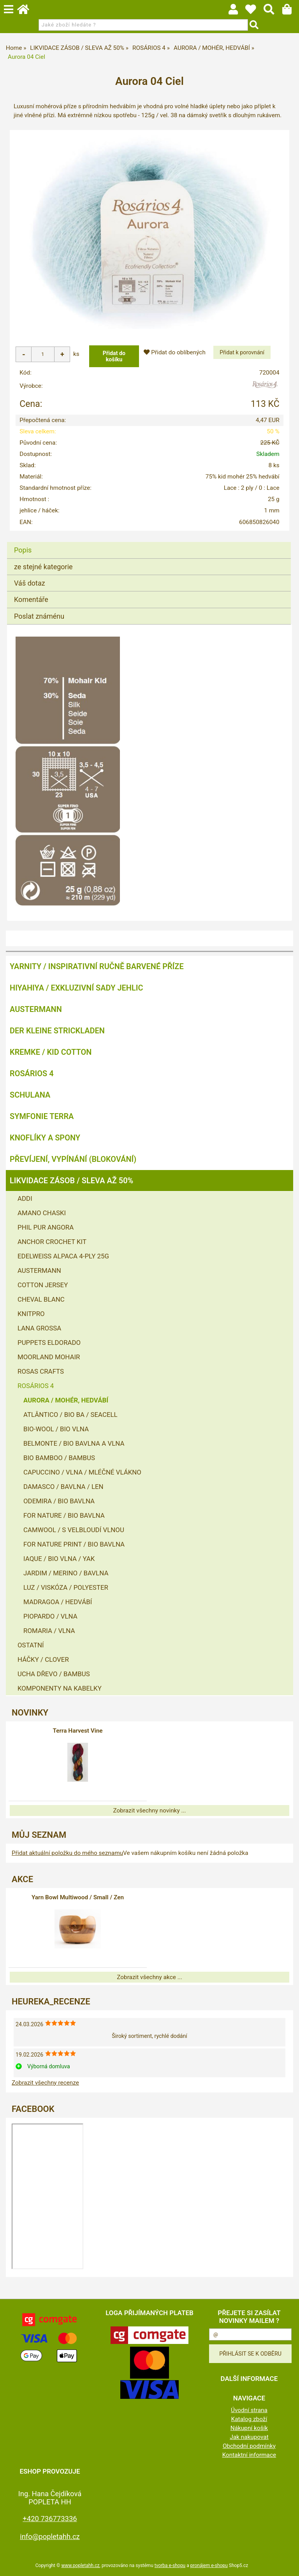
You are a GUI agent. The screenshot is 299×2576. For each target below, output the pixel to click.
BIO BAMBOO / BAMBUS (59, 1458)
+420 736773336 (50, 2518)
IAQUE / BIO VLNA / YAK (59, 1558)
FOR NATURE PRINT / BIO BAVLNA (74, 1544)
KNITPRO (31, 1314)
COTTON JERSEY (43, 1285)
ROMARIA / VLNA (49, 1631)
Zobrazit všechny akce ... (149, 1977)
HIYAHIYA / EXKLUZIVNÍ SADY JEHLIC (76, 987)
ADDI (25, 1198)
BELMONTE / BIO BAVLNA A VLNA (73, 1443)
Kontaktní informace (249, 2454)
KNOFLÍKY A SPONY (45, 1137)
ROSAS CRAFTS (41, 1371)
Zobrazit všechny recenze (45, 2082)
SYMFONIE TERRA (42, 1116)
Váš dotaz (29, 583)
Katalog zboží (249, 2419)
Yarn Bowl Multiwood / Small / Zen (78, 1897)
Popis (23, 550)
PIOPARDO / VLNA (50, 1616)
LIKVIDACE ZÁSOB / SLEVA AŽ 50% (71, 1180)
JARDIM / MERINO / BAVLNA (65, 1573)
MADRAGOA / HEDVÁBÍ (57, 1602)
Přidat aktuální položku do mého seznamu (67, 1852)
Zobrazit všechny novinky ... (149, 1810)
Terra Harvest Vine (77, 1730)
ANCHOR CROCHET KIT (52, 1242)
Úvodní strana (249, 2410)
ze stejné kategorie (43, 567)
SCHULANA (30, 1095)
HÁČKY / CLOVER (43, 1659)
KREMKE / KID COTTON (50, 1052)
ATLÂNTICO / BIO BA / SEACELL (70, 1414)
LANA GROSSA (39, 1328)
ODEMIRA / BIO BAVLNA (59, 1501)
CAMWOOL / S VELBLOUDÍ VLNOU (73, 1530)
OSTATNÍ (31, 1645)
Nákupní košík (249, 2428)
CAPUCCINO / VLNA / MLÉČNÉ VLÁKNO (82, 1472)
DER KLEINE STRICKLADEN (57, 1030)
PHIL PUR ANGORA (46, 1227)
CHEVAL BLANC (41, 1299)
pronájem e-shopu (209, 2565)
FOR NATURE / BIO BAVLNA (64, 1515)
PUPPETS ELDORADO (49, 1342)
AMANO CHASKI (42, 1213)
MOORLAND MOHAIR (49, 1357)
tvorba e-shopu (170, 2565)
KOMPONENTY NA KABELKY (60, 1688)
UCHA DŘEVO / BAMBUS (54, 1674)
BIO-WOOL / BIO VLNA (56, 1429)
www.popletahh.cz (80, 2565)
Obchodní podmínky (249, 2445)
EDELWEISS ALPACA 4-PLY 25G (63, 1256)
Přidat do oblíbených (174, 352)
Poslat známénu (39, 616)
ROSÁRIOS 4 (32, 1073)
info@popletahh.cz (50, 2536)
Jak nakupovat (249, 2437)
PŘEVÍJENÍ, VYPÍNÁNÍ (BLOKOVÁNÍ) (73, 1159)
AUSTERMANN (36, 1009)
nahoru (287, 2564)
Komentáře (31, 599)
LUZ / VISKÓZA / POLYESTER (65, 1587)
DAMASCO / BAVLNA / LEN (63, 1486)
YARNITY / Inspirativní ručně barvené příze (97, 966)
